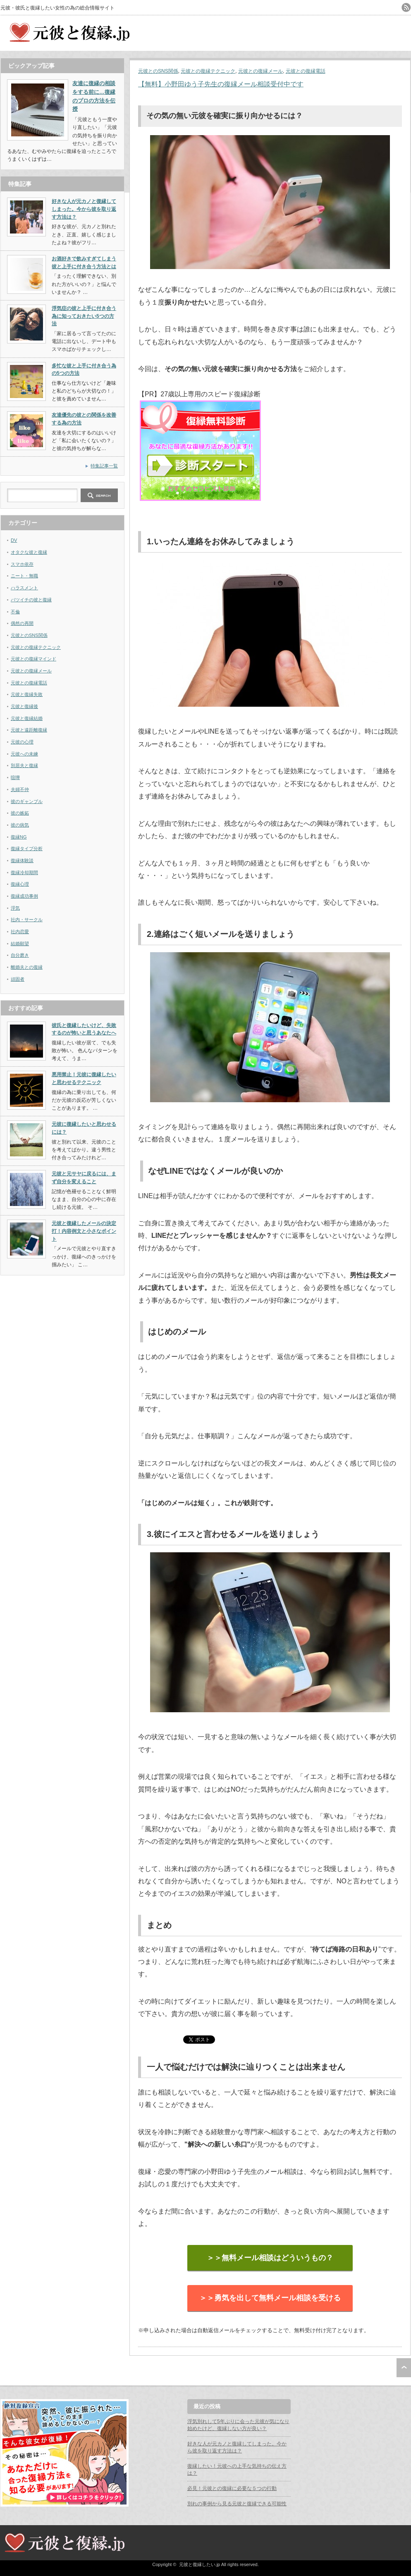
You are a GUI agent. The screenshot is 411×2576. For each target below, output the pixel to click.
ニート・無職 (24, 575)
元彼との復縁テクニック (208, 71)
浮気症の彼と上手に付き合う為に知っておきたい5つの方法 (84, 315)
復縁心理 (20, 884)
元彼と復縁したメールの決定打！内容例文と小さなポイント (84, 1231)
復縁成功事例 (24, 896)
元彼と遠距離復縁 (29, 729)
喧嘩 (15, 777)
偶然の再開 (22, 623)
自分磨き (20, 955)
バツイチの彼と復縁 (31, 599)
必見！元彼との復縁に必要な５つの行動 (232, 2488)
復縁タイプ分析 (27, 848)
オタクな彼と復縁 (29, 552)
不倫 (15, 611)
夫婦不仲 (20, 789)
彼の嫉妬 (20, 812)
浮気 (15, 908)
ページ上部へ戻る (404, 2367)
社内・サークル (27, 919)
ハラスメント (24, 587)
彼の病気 (20, 824)
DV (14, 540)
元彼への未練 (24, 753)
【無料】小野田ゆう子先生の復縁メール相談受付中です (220, 84)
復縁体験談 (22, 860)
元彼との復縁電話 (305, 71)
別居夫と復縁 (24, 765)
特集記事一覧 (104, 465)
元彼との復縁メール (260, 71)
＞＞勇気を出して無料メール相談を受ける (270, 2298)
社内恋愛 (20, 931)
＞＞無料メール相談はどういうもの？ (270, 2258)
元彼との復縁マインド (33, 658)
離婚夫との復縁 (27, 967)
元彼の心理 (22, 741)
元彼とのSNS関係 (158, 71)
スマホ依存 (22, 564)
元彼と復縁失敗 (27, 694)
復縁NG (19, 836)
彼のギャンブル (27, 801)
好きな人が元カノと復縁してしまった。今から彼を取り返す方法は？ (84, 208)
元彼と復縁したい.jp (199, 2564)
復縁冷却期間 (24, 872)
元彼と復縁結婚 (27, 718)
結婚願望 (20, 943)
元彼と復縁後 (24, 706)
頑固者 (17, 979)
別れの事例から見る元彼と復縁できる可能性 (237, 2504)
